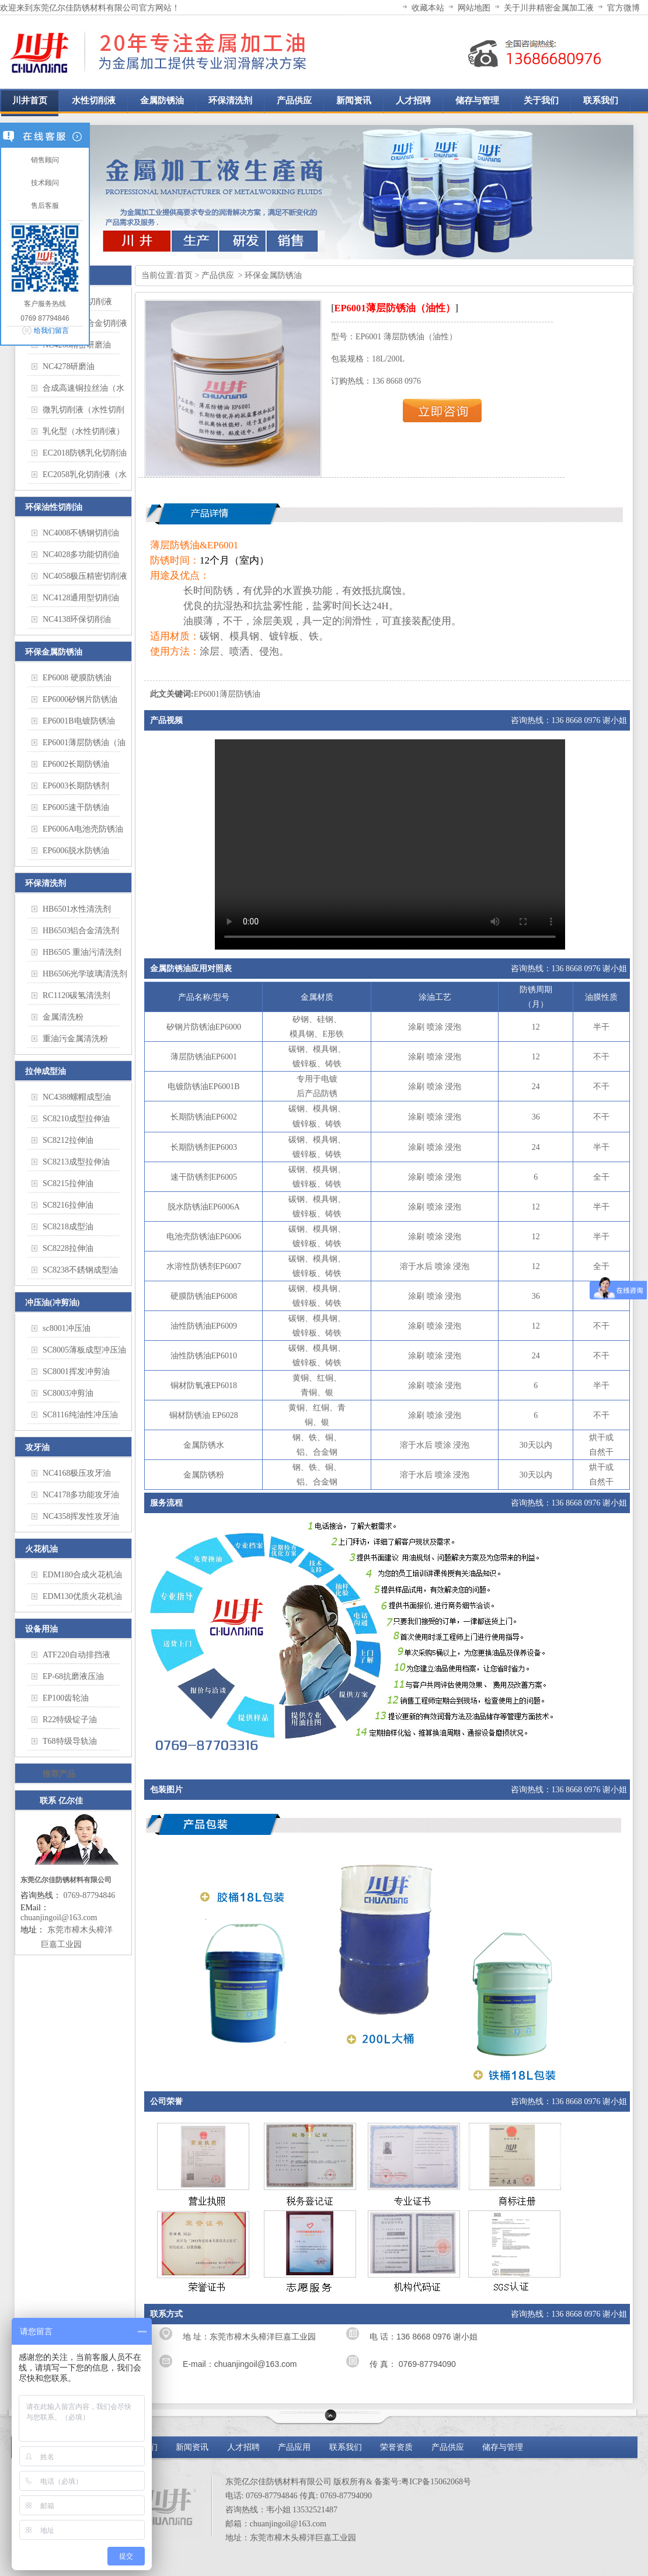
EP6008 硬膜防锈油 (77, 677)
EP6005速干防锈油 (76, 807)
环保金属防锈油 (53, 652)
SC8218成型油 (68, 1226)
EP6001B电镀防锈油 (79, 721)
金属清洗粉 (63, 1017)
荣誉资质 (396, 2447)
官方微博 (623, 8)
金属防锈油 (162, 100)
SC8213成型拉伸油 (76, 1161)
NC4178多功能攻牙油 (81, 1494)
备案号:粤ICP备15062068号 (422, 2481)
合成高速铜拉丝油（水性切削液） (83, 391)
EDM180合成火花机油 (82, 1574)
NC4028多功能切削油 (81, 554)
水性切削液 (94, 100)
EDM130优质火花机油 (82, 1596)
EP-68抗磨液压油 (73, 1676)
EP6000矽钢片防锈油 (80, 699)
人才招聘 (243, 2447)
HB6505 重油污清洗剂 (82, 952)
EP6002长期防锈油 (76, 764)
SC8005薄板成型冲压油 (84, 1350)
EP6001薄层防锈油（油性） (84, 745)
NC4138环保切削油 (77, 619)
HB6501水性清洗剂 (77, 909)
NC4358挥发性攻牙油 (81, 1516)
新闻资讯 (192, 2447)
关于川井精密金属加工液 (549, 8)
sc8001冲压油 (66, 1328)
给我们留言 (51, 330)
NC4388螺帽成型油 (77, 1097)
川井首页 (29, 100)
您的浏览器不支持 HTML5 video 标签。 (390, 844)
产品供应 (218, 275)
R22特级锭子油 (70, 1719)
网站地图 (474, 8)
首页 (184, 275)
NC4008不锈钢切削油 (81, 533)
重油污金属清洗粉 (75, 1038)
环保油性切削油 (53, 507)
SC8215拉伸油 (68, 1183)
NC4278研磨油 (69, 366)
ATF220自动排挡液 (76, 1654)
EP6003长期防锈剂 (76, 785)
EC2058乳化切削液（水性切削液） (85, 477)
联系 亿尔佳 (61, 1800)
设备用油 (41, 1629)
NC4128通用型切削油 (81, 597)
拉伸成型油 (45, 1071)
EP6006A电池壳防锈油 (83, 829)
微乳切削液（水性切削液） (83, 412)
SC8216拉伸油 (68, 1205)
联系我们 (345, 2447)
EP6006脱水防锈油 (76, 850)
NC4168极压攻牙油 (77, 1473)
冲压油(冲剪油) (52, 1302)
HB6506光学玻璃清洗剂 (85, 973)
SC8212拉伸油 (68, 1140)
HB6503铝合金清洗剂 (81, 930)
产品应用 (294, 2447)
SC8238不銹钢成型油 (80, 1270)
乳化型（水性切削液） (83, 431)
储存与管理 (502, 2447)
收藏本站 (428, 8)
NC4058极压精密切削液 (85, 576)
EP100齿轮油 (66, 1698)
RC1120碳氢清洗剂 (76, 995)
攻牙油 (37, 1447)
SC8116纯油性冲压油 (80, 1414)
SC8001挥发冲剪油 (76, 1371)
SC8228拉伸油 (68, 1248)
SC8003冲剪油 (68, 1393)
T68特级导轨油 (70, 1741)
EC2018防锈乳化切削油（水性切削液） (85, 456)
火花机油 (41, 1549)
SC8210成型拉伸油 (76, 1118)
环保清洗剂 (230, 100)
